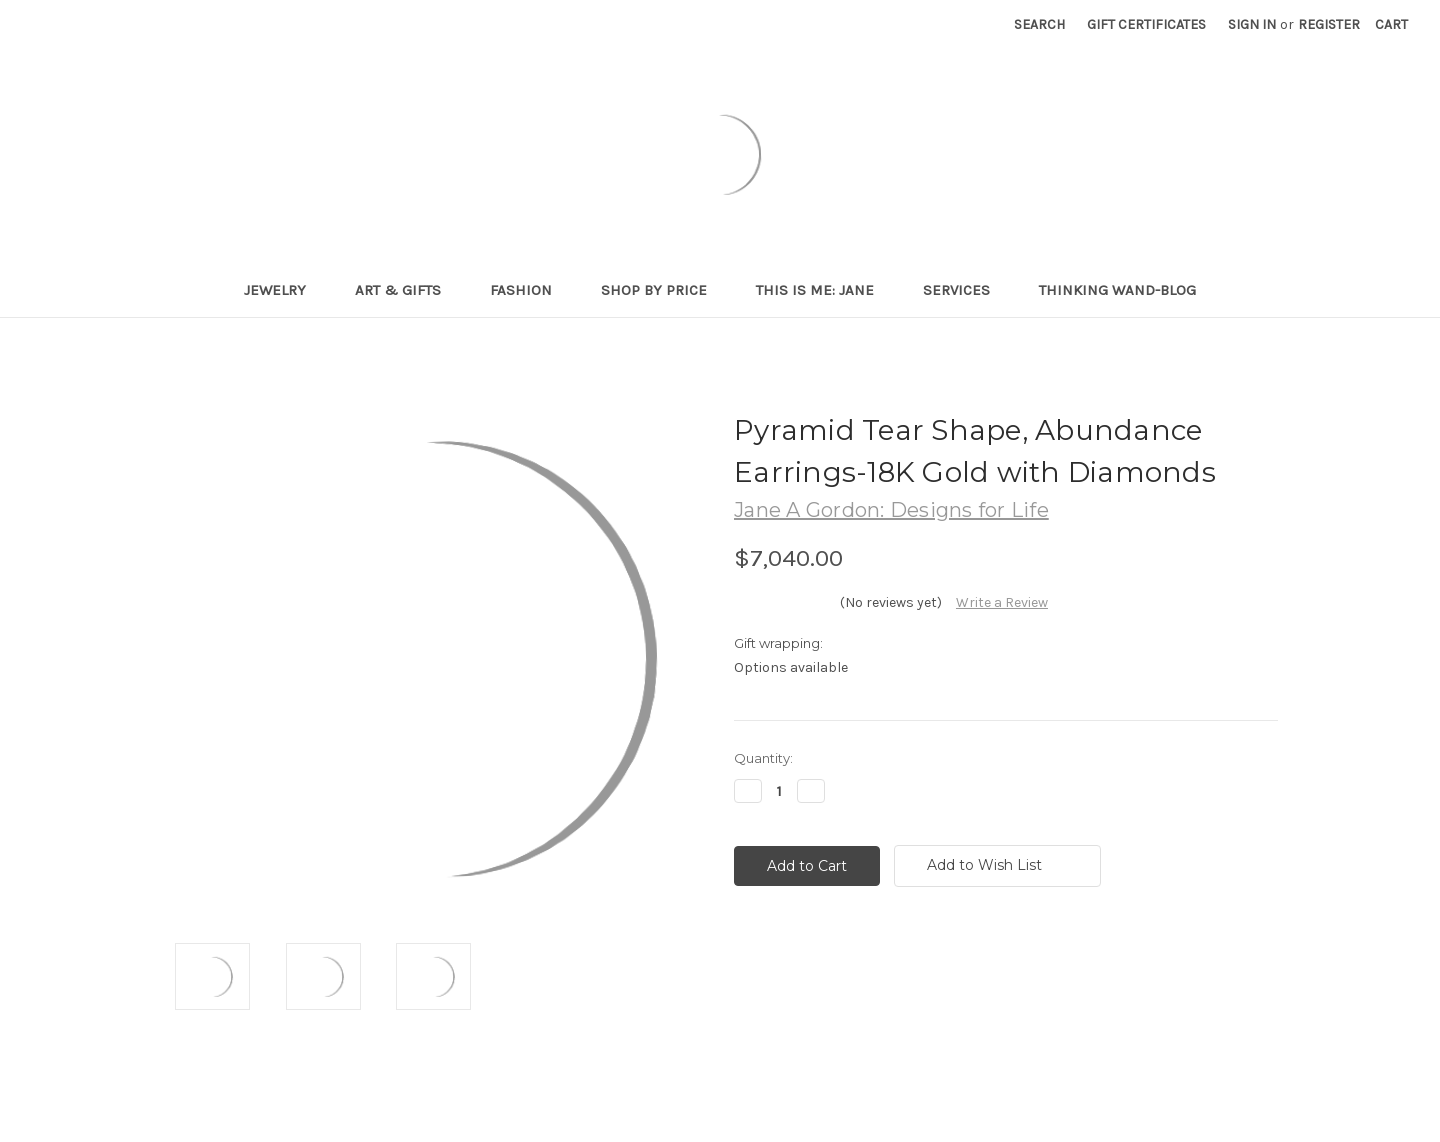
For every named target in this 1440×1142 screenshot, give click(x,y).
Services (965, 290)
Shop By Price (662, 290)
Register (1329, 24)
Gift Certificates (1146, 24)
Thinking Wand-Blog (1117, 290)
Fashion (529, 290)
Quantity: (763, 758)
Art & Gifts (406, 290)
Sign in (1252, 24)
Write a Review (1002, 602)
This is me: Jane (823, 290)
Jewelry (283, 290)
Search (1039, 24)
